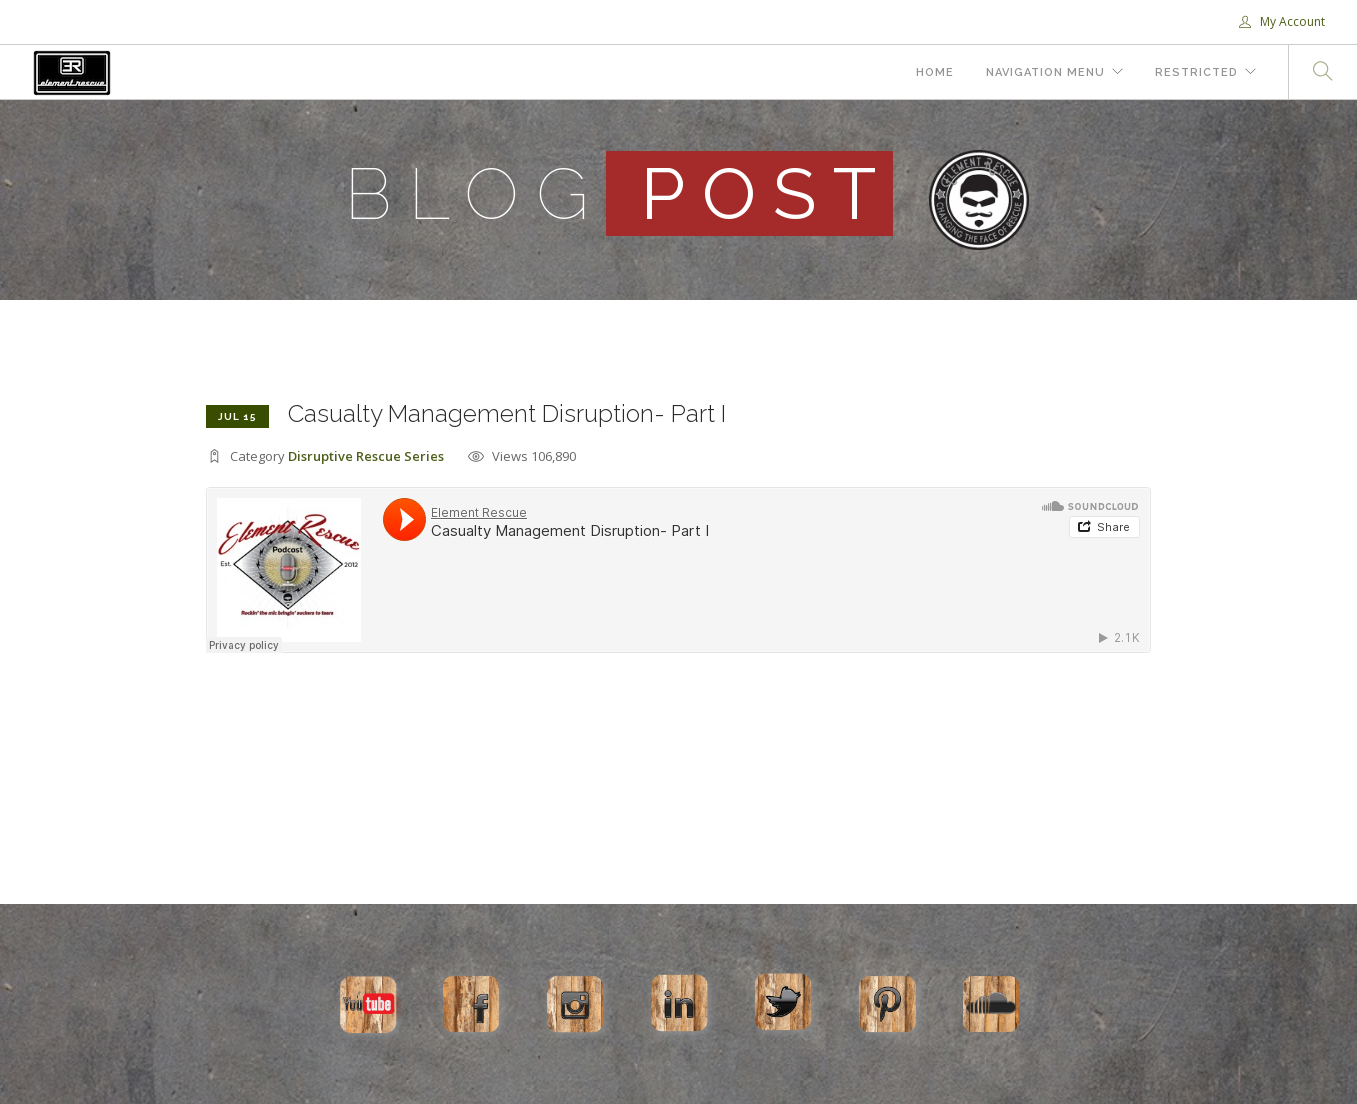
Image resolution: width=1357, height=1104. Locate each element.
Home (935, 72)
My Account (1282, 21)
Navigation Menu (1045, 72)
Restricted (1196, 72)
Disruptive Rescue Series (366, 456)
